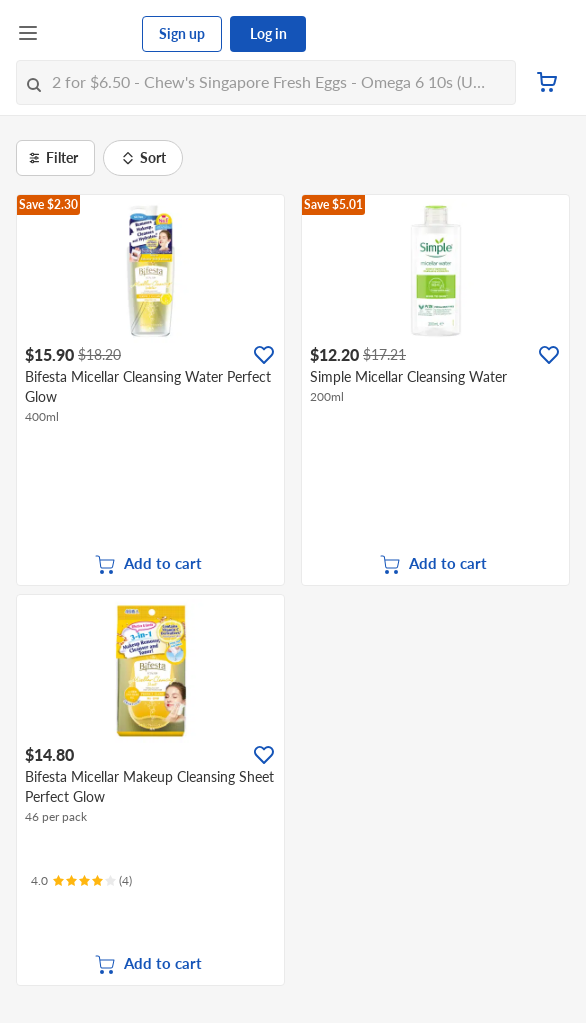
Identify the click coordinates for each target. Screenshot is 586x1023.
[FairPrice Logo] (91, 34)
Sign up (182, 33)
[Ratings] (81, 881)
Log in (268, 33)
